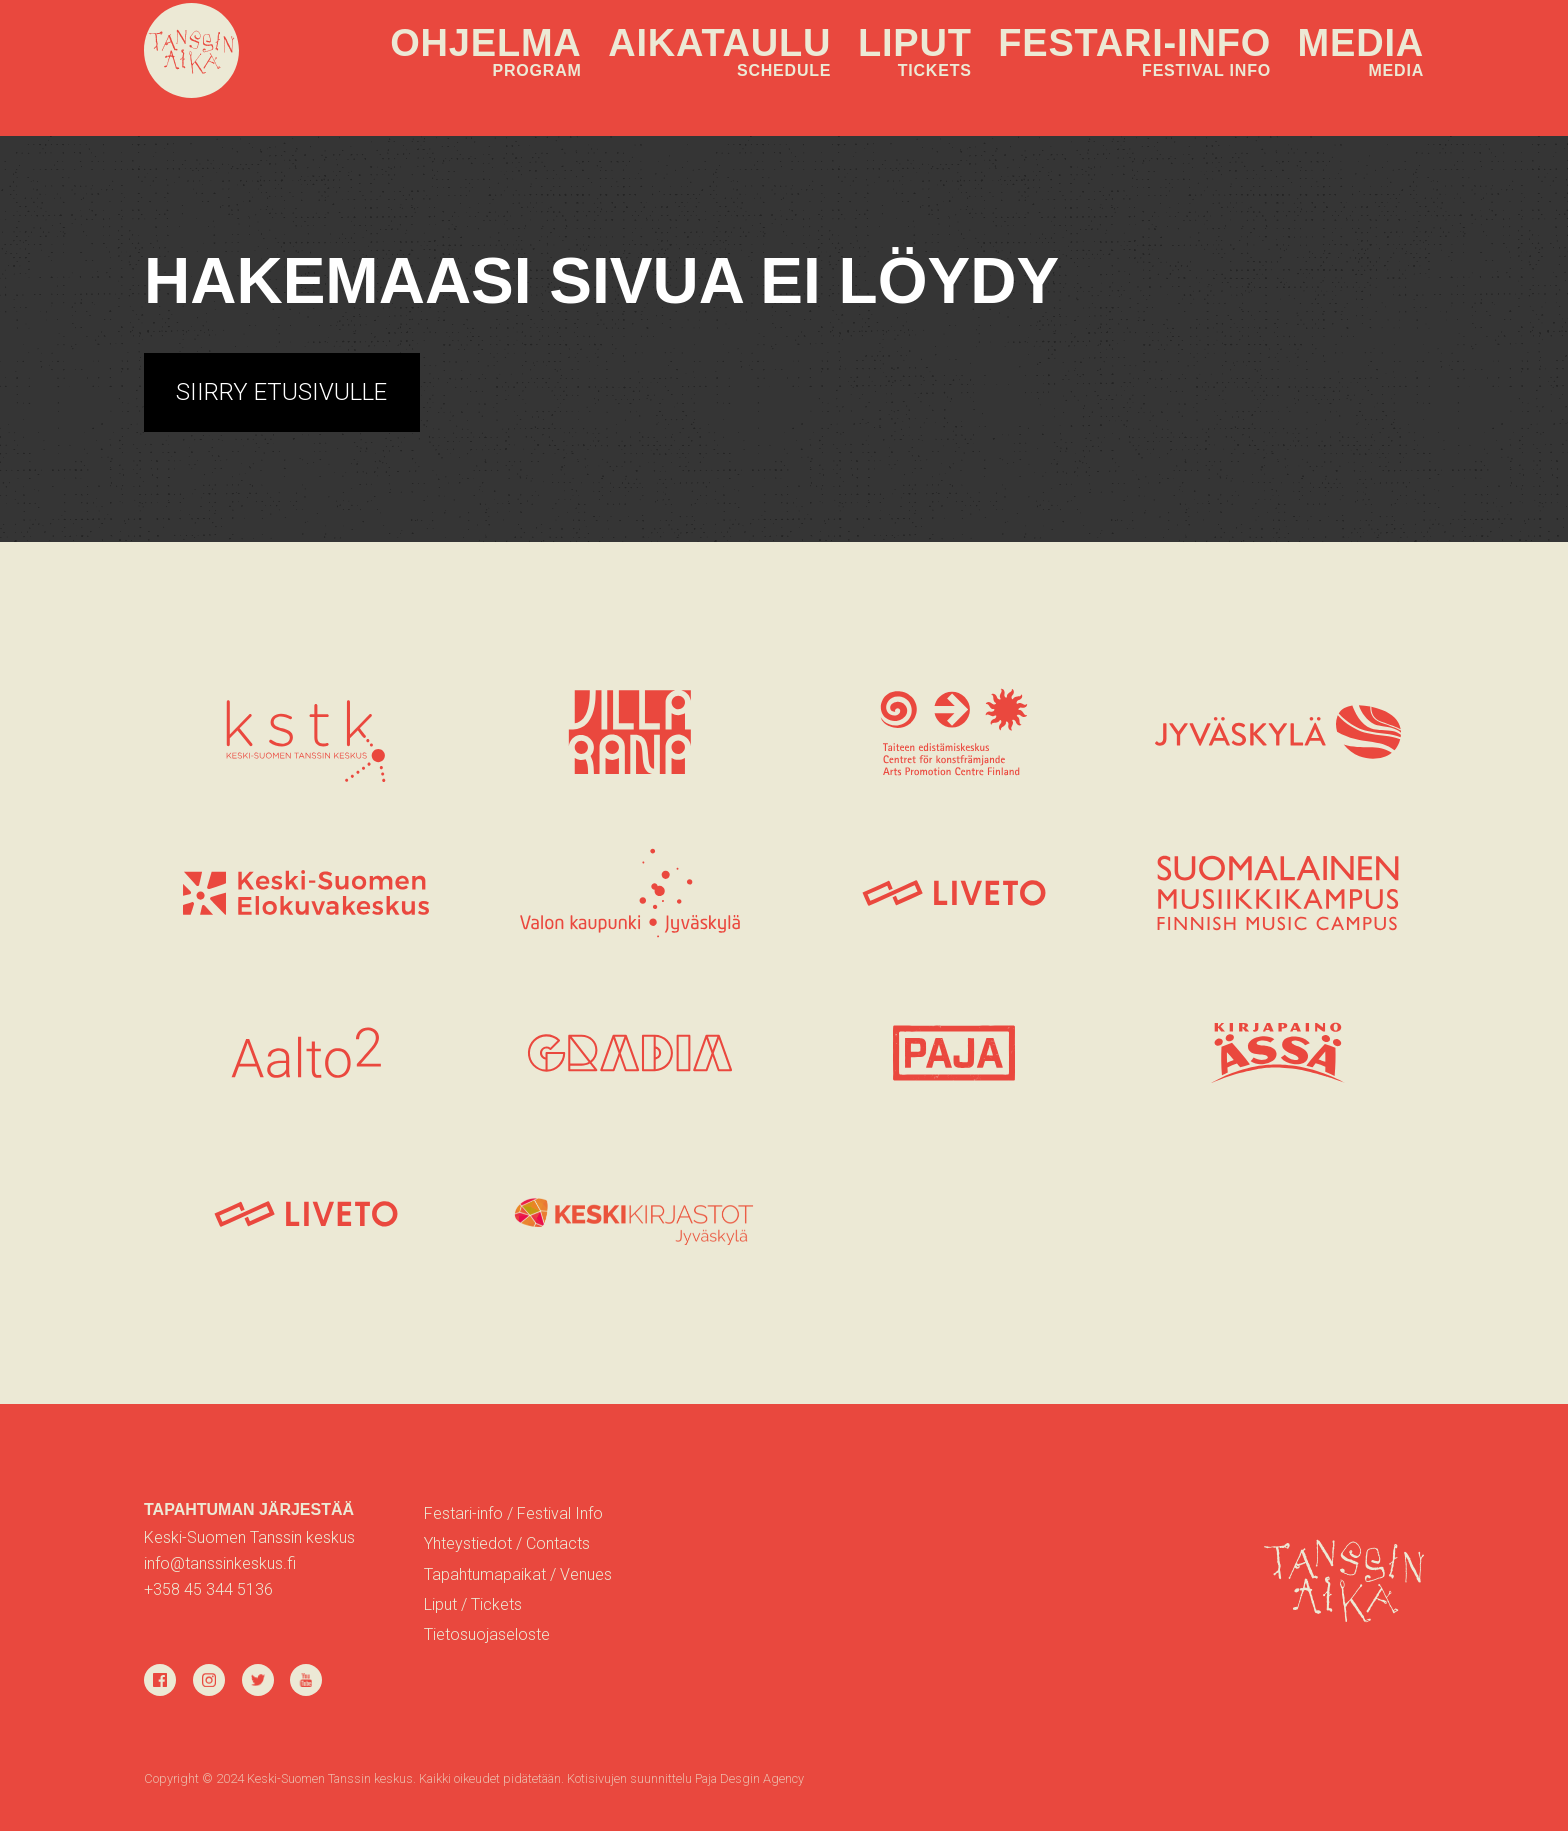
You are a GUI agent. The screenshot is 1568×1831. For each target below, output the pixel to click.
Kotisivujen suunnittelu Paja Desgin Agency (685, 1778)
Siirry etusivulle (281, 392)
